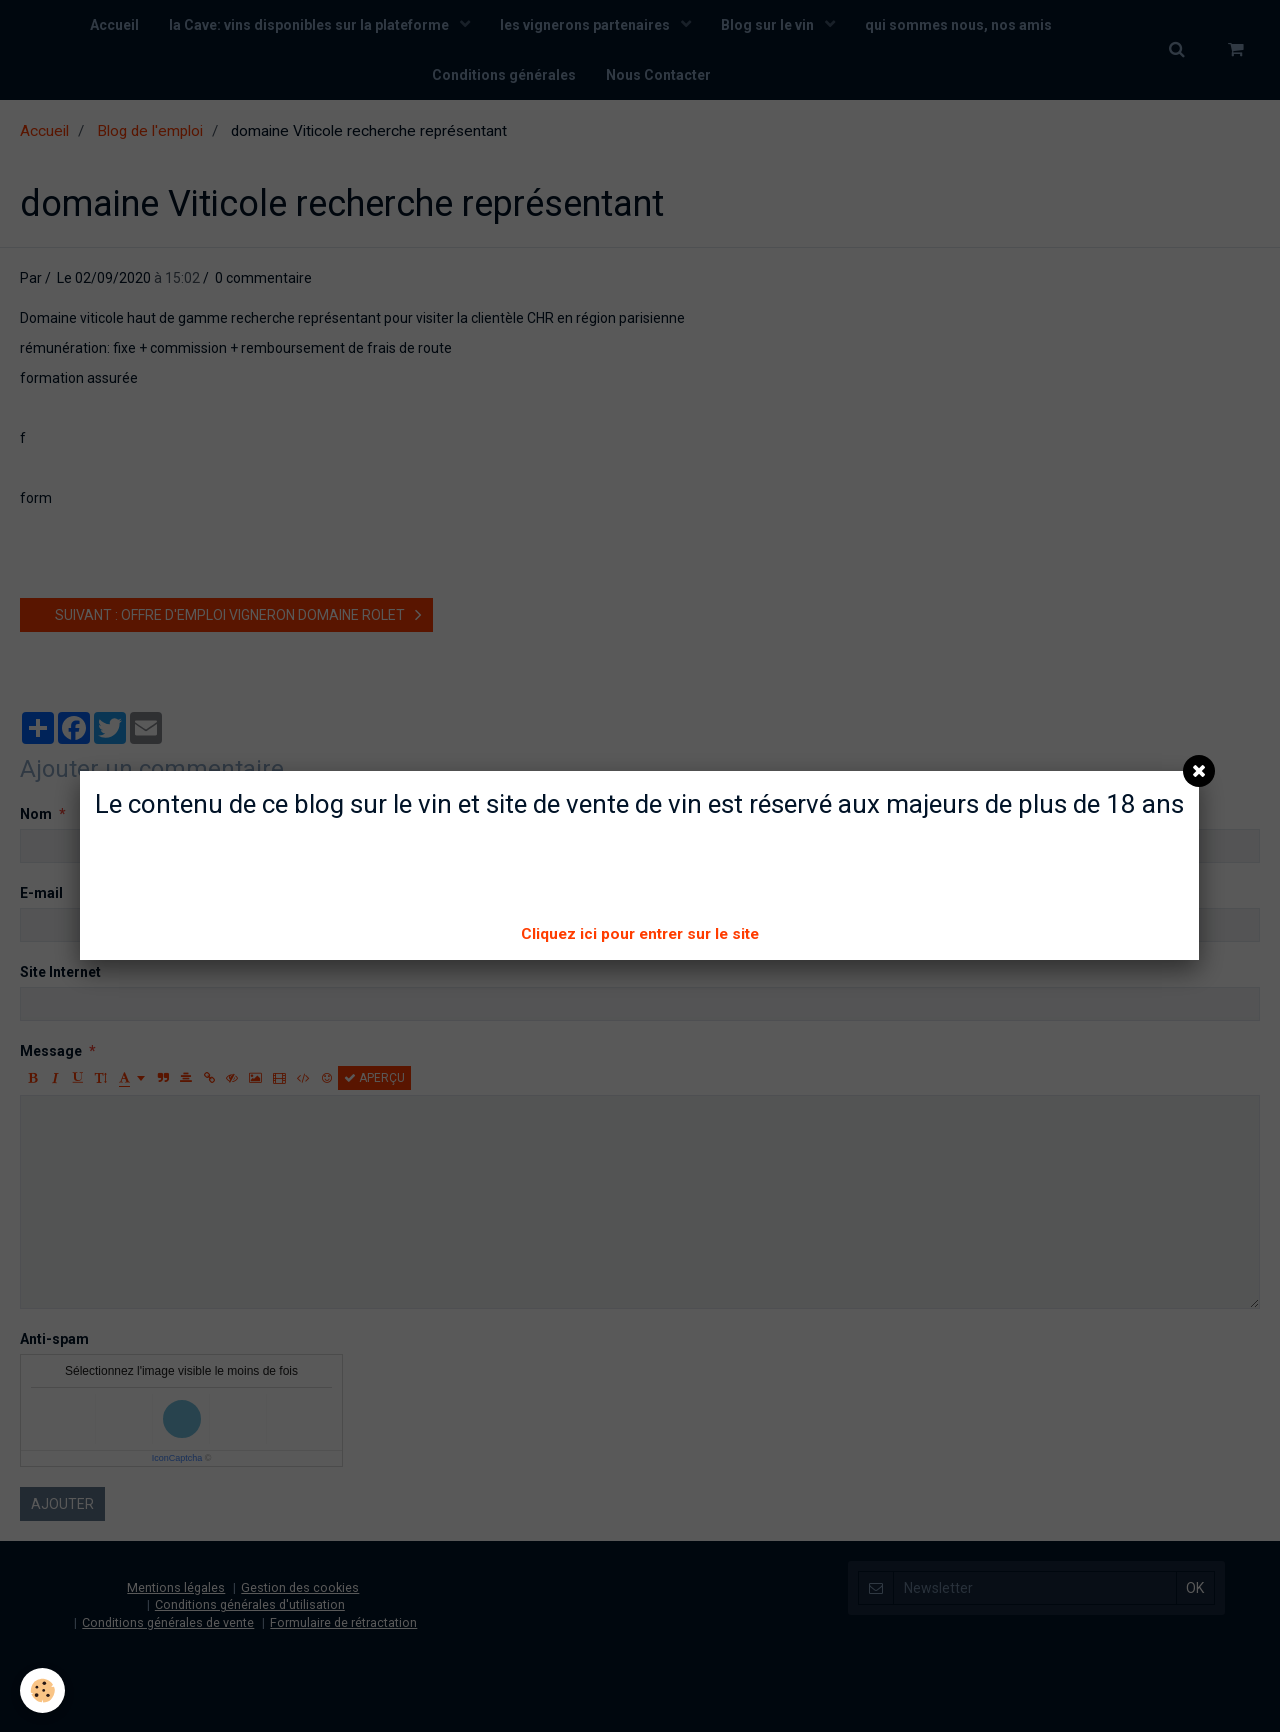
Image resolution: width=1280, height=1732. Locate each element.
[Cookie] (42, 1690)
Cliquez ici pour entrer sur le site (640, 934)
